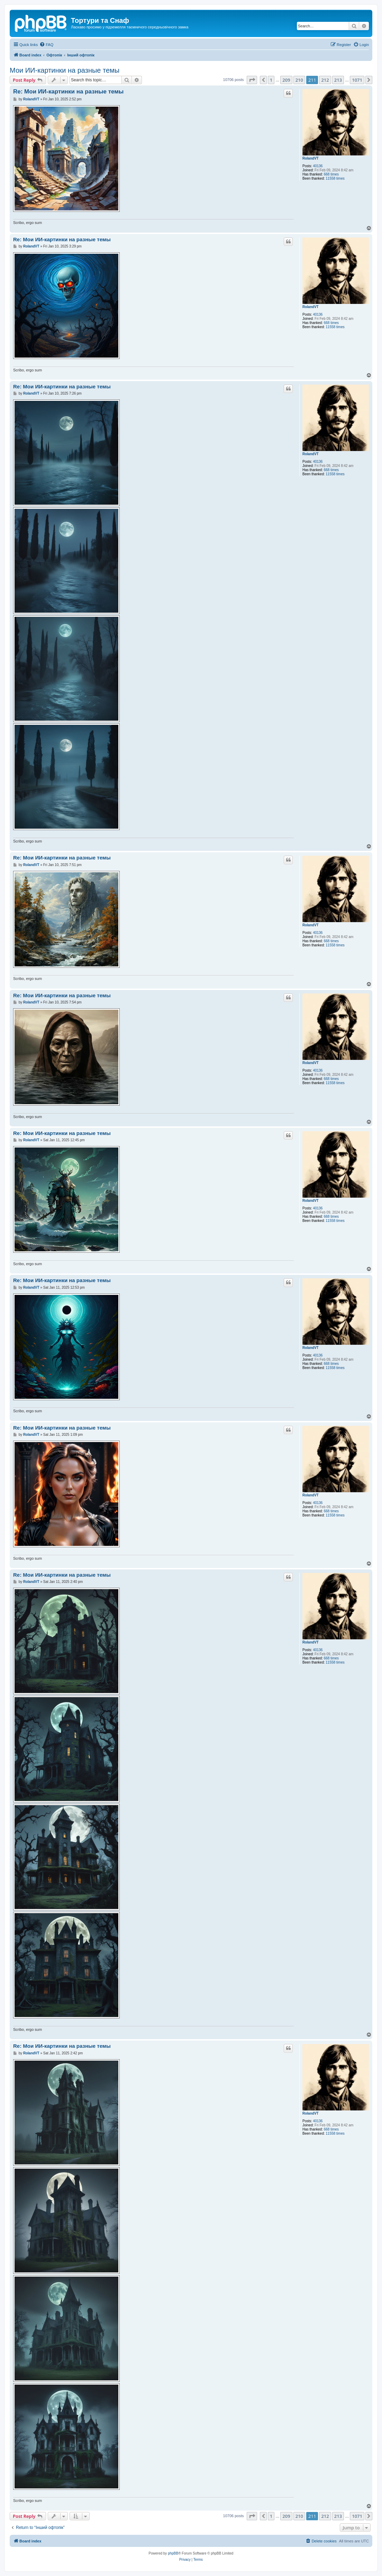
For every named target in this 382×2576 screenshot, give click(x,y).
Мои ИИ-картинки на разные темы (64, 70)
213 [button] (338, 80)
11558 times (335, 178)
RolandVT (310, 158)
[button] (252, 80)
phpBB (173, 2553)
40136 (318, 166)
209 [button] (286, 80)
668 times (331, 174)
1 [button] (271, 80)
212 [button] (325, 80)
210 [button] (299, 80)
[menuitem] (46, 44)
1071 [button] (357, 80)
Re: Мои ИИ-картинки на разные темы (68, 91)
